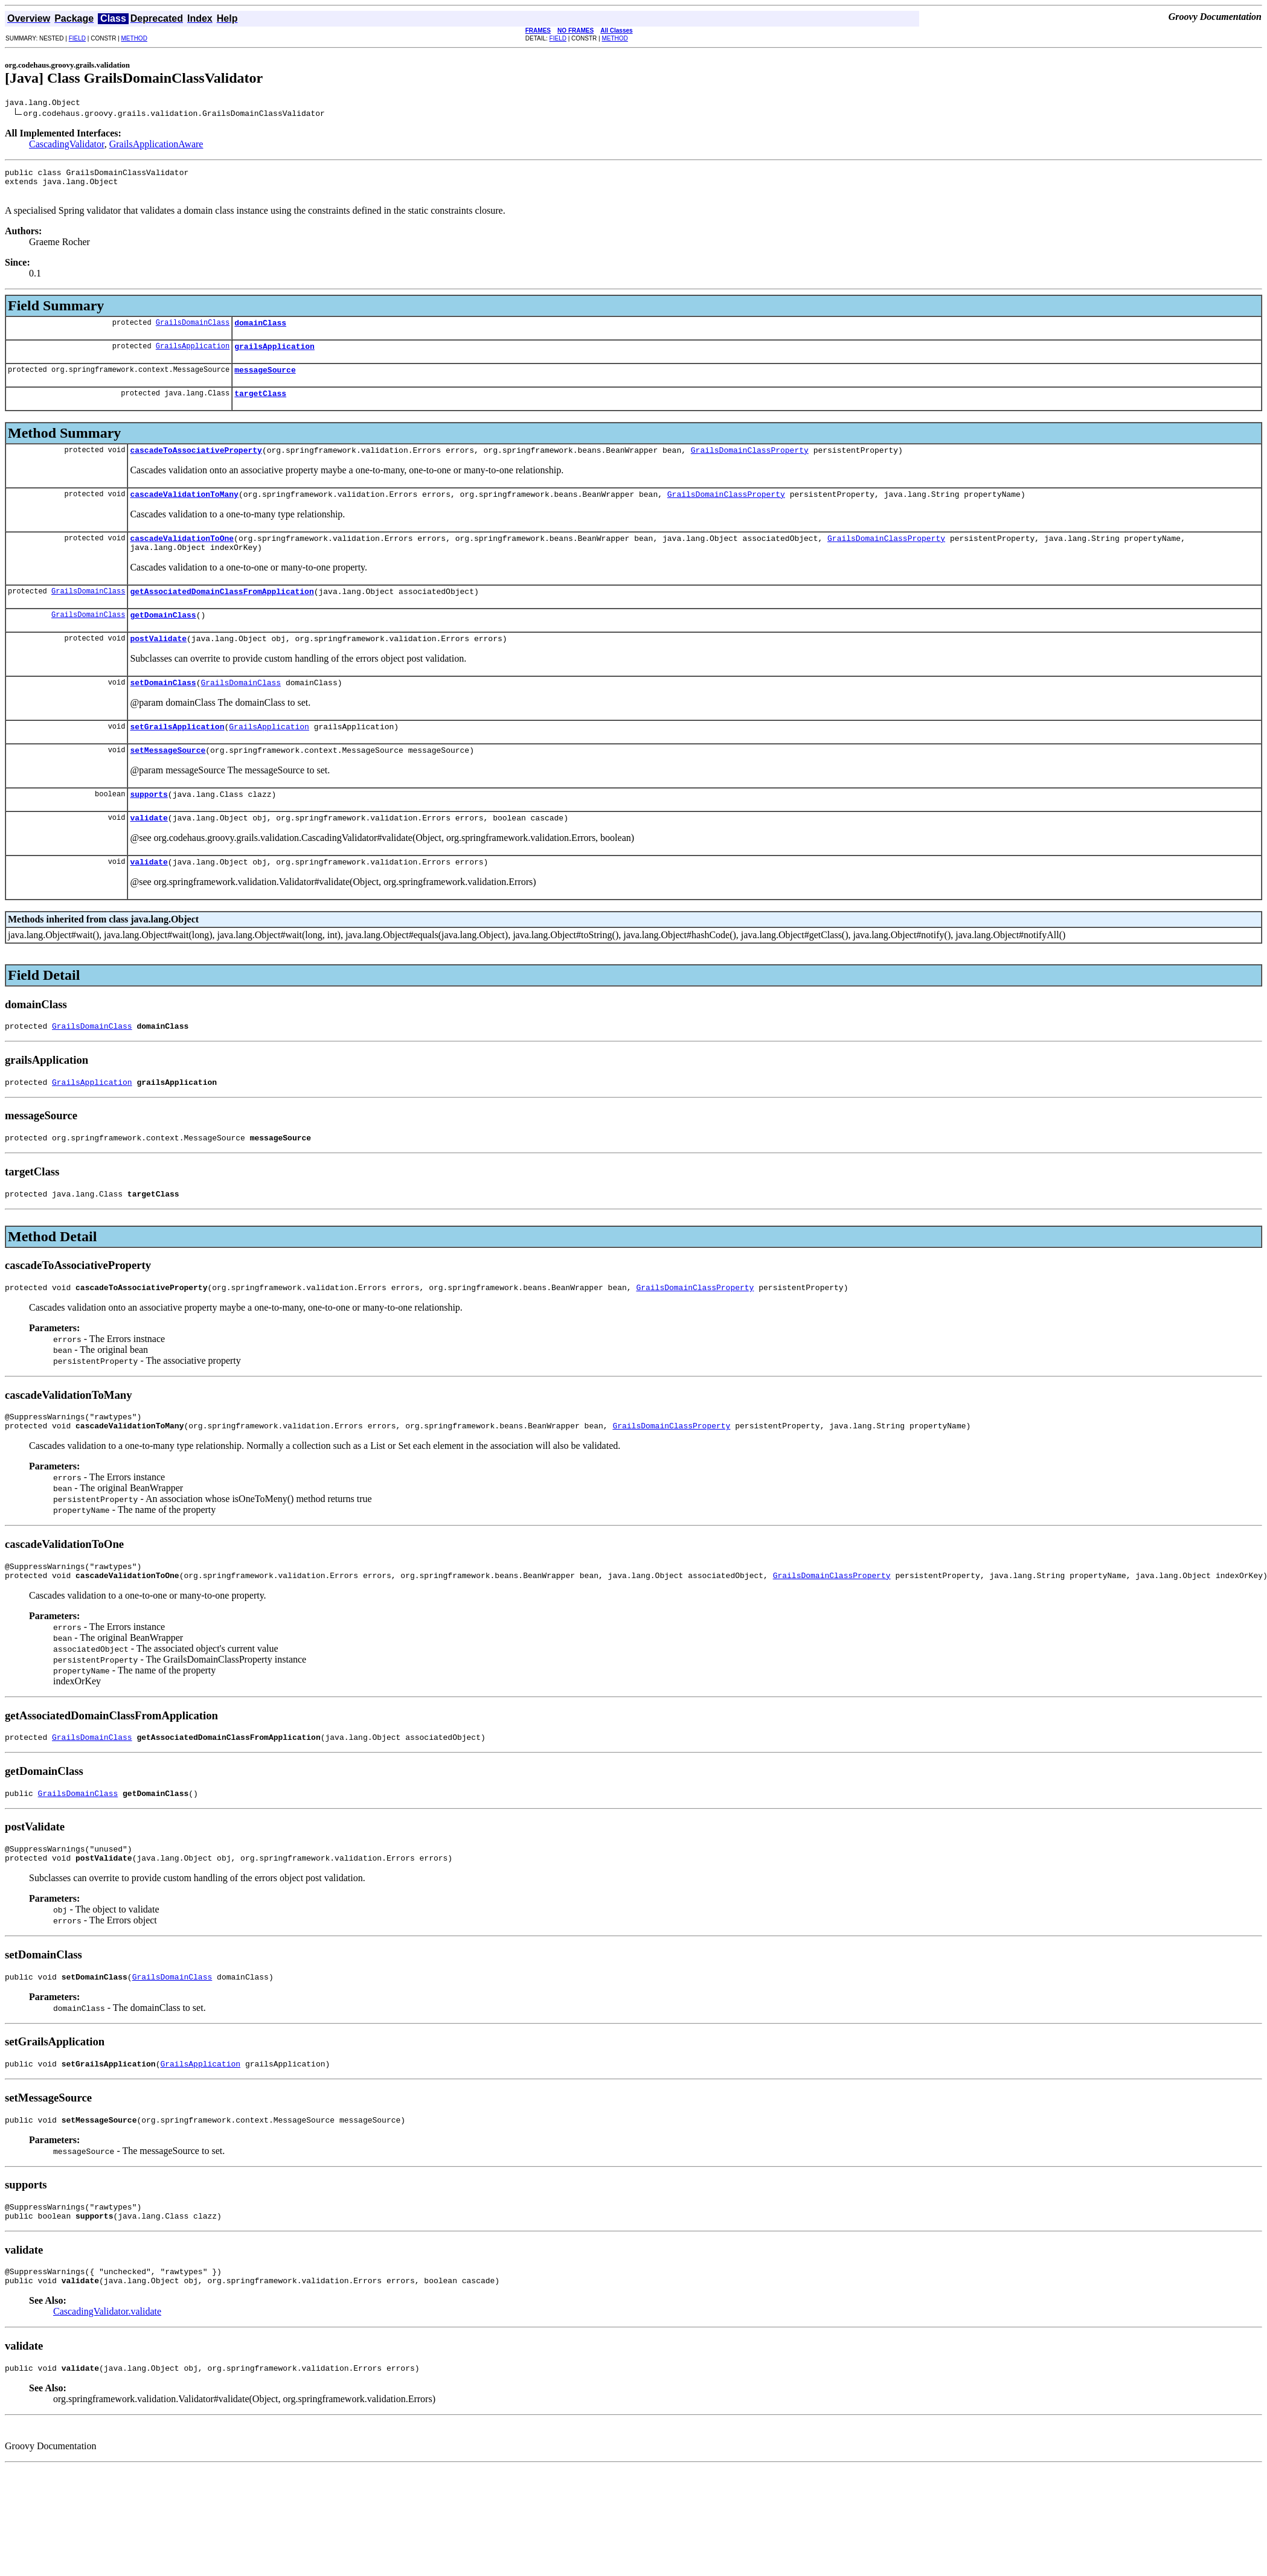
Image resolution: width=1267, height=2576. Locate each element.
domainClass (260, 331)
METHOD (134, 38)
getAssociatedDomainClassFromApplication (221, 614)
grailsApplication (274, 356)
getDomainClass (163, 639)
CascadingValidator (66, 146)
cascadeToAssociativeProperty (195, 466)
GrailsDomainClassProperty (750, 466)
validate (148, 853)
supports (148, 828)
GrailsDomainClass (192, 331)
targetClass (260, 407)
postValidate (158, 665)
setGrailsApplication (177, 757)
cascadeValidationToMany (184, 512)
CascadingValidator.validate (107, 2385)
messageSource (264, 382)
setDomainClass (163, 711)
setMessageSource (167, 782)
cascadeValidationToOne (182, 557)
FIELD (77, 38)
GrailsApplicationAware (156, 146)
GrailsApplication (192, 356)
